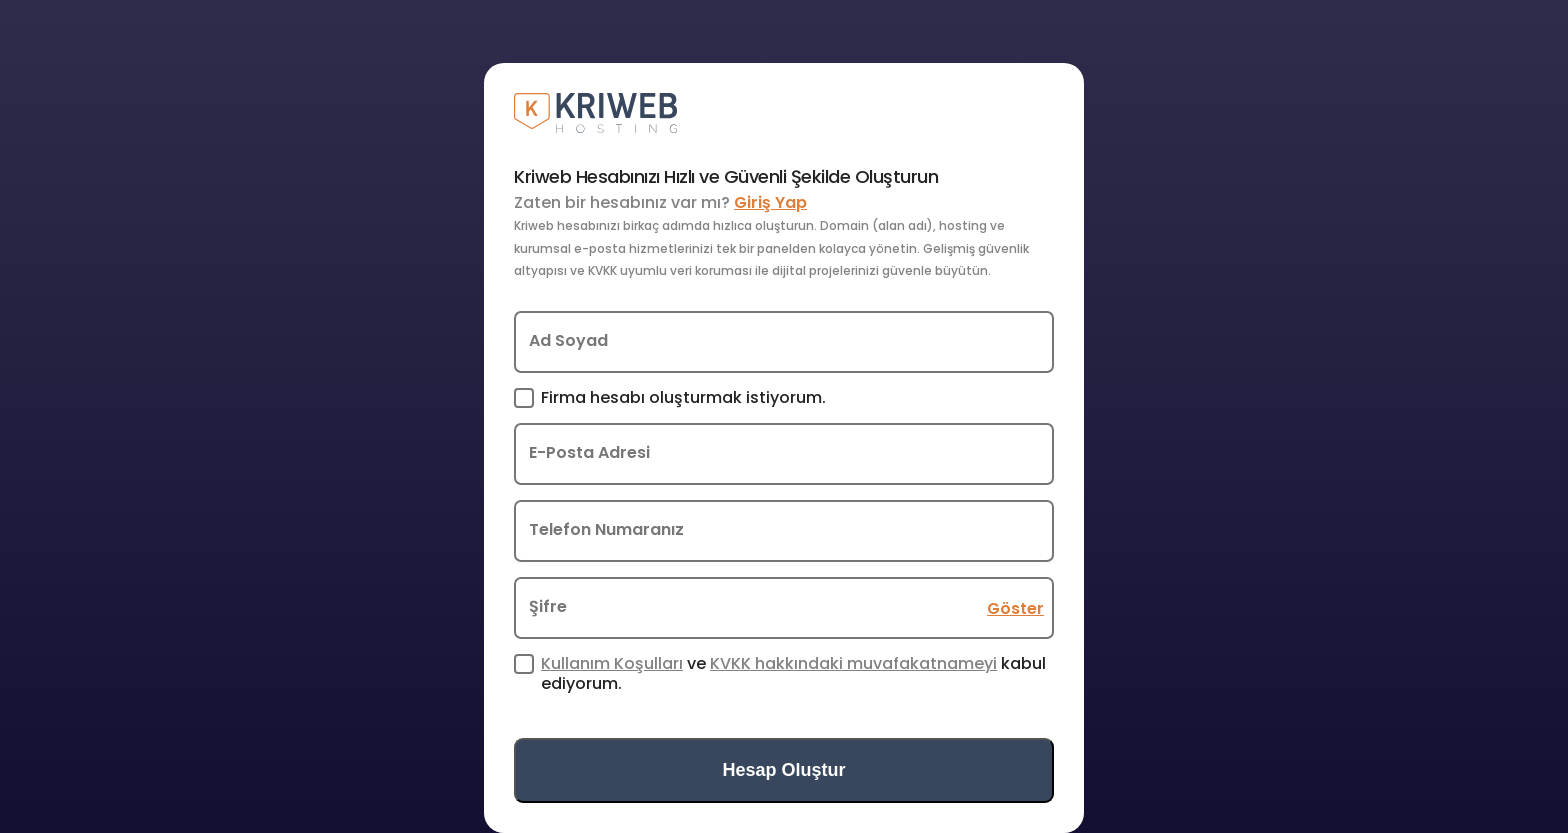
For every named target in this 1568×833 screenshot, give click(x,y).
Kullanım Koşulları (612, 663)
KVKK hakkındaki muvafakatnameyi (853, 663)
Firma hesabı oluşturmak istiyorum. (683, 398)
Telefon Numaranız (606, 529)
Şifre (548, 606)
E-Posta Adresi (589, 452)
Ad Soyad (568, 340)
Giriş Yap (770, 202)
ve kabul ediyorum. (793, 673)
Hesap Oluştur (783, 770)
